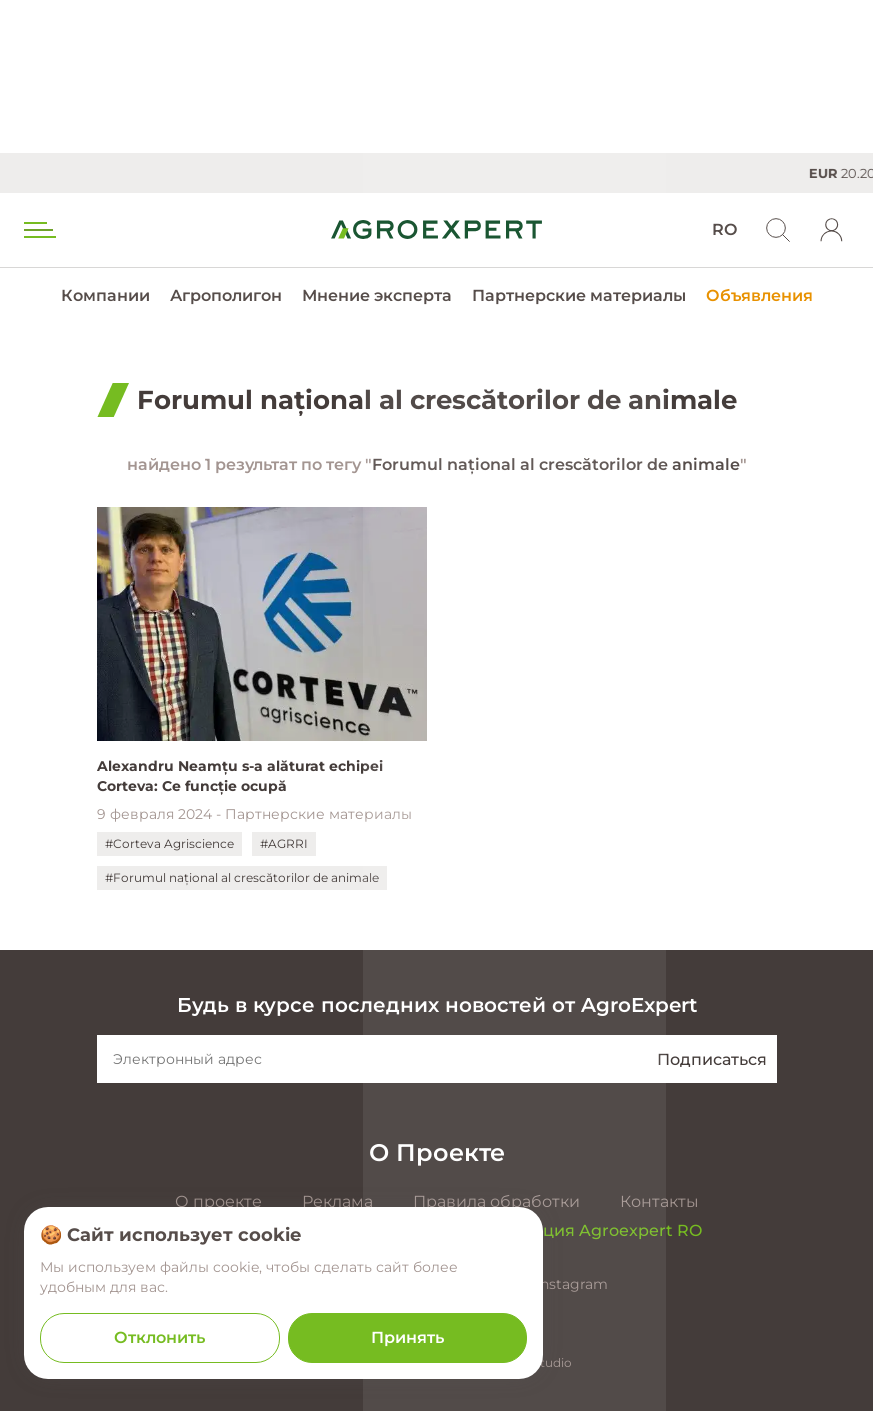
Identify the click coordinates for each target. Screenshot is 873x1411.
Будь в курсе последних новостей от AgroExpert (437, 1005)
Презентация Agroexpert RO (582, 1230)
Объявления (759, 295)
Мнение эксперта (377, 295)
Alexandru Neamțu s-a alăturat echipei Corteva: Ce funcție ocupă (240, 776)
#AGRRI (284, 843)
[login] (832, 230)
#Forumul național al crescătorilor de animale (242, 877)
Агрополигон (226, 295)
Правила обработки (496, 1201)
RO (724, 229)
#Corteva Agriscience (169, 843)
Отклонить (159, 1337)
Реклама (337, 1201)
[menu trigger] (38, 230)
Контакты (659, 1201)
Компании (105, 295)
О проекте (218, 1201)
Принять (407, 1337)
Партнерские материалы (579, 295)
